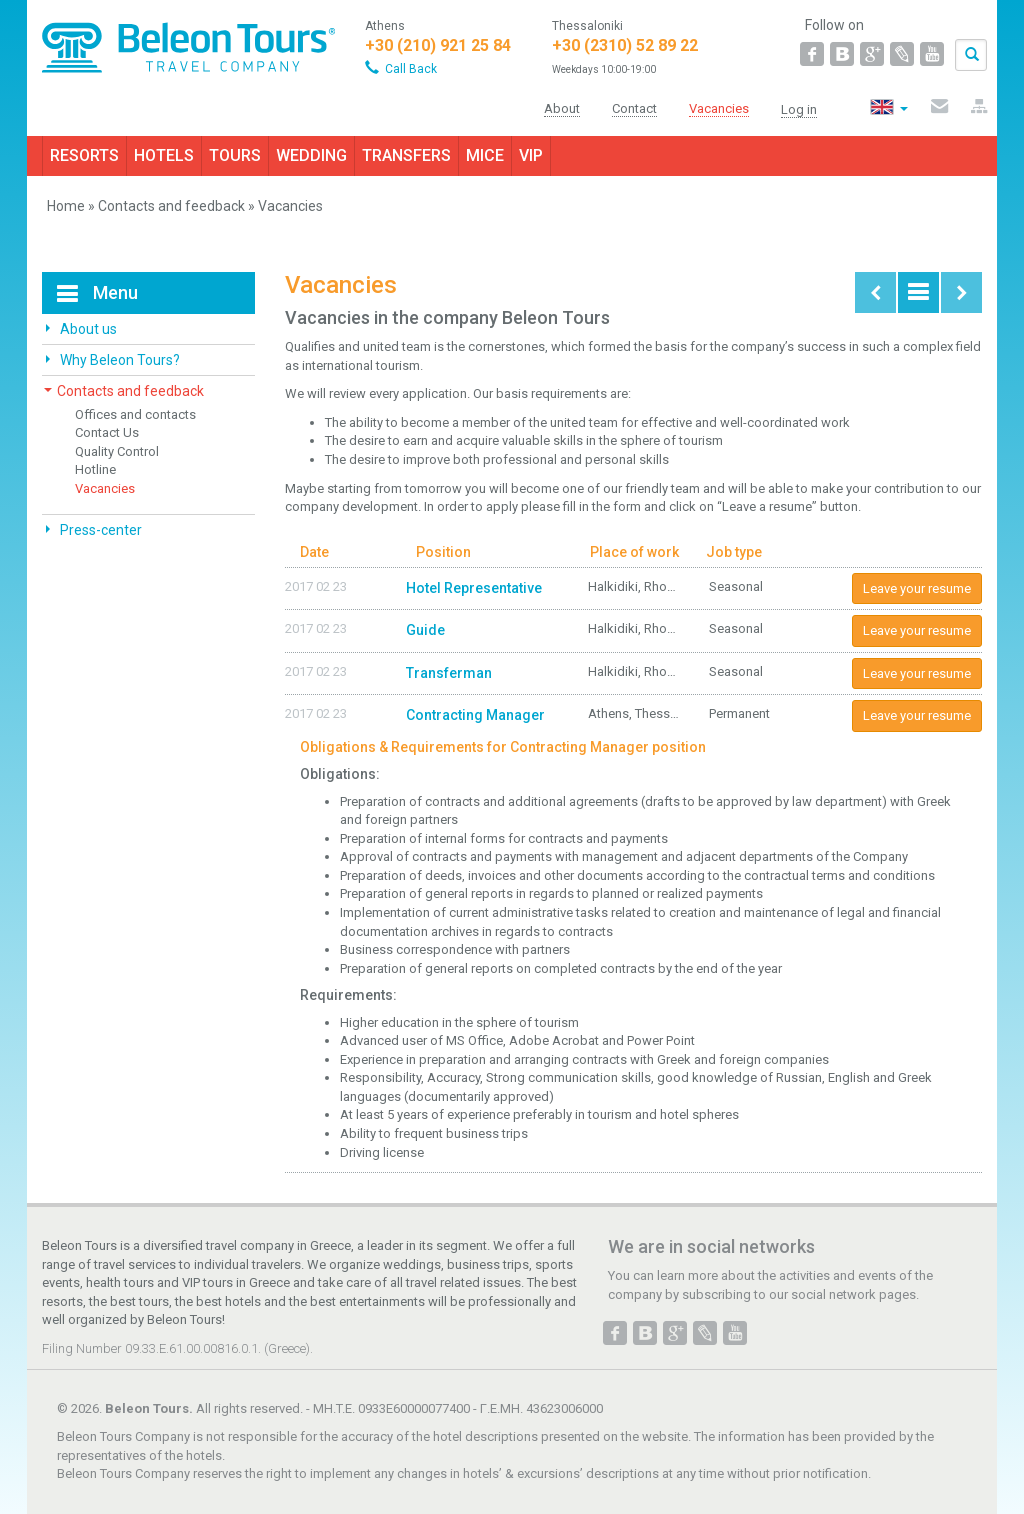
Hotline (95, 469)
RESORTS (84, 155)
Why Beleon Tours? (118, 360)
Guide (425, 630)
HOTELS (164, 155)
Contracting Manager (475, 715)
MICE (485, 155)
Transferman (449, 673)
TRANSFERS (406, 155)
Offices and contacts (135, 414)
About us (87, 329)
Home (66, 206)
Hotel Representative (474, 588)
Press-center (99, 530)
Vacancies (105, 488)
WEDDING (311, 155)
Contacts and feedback (171, 206)
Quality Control (117, 451)
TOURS (235, 155)
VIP (531, 155)
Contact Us (107, 432)
